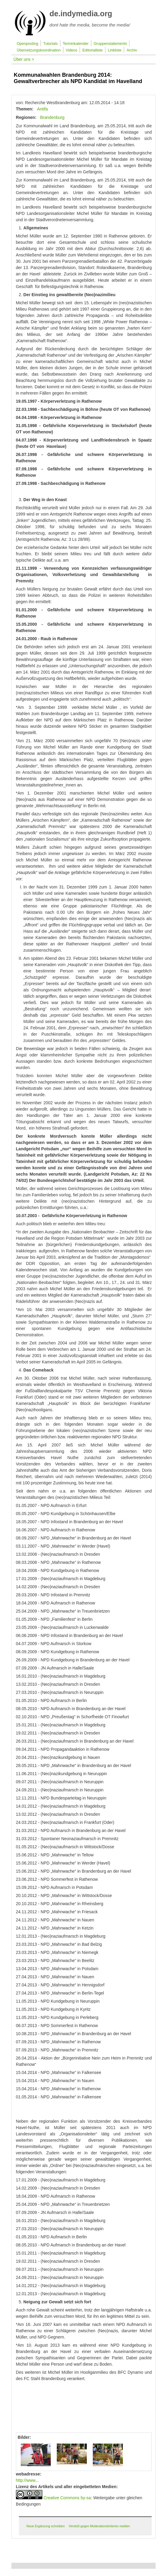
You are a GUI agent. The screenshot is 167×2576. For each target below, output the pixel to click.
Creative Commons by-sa (67, 2497)
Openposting (27, 44)
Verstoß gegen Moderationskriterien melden (99, 2526)
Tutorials (50, 44)
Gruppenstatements (110, 44)
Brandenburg (52, 117)
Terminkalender (76, 44)
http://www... (27, 2480)
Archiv (131, 50)
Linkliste (115, 50)
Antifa (42, 109)
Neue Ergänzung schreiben (45, 2526)
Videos (71, 50)
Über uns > (24, 59)
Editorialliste (92, 50)
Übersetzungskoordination (39, 50)
